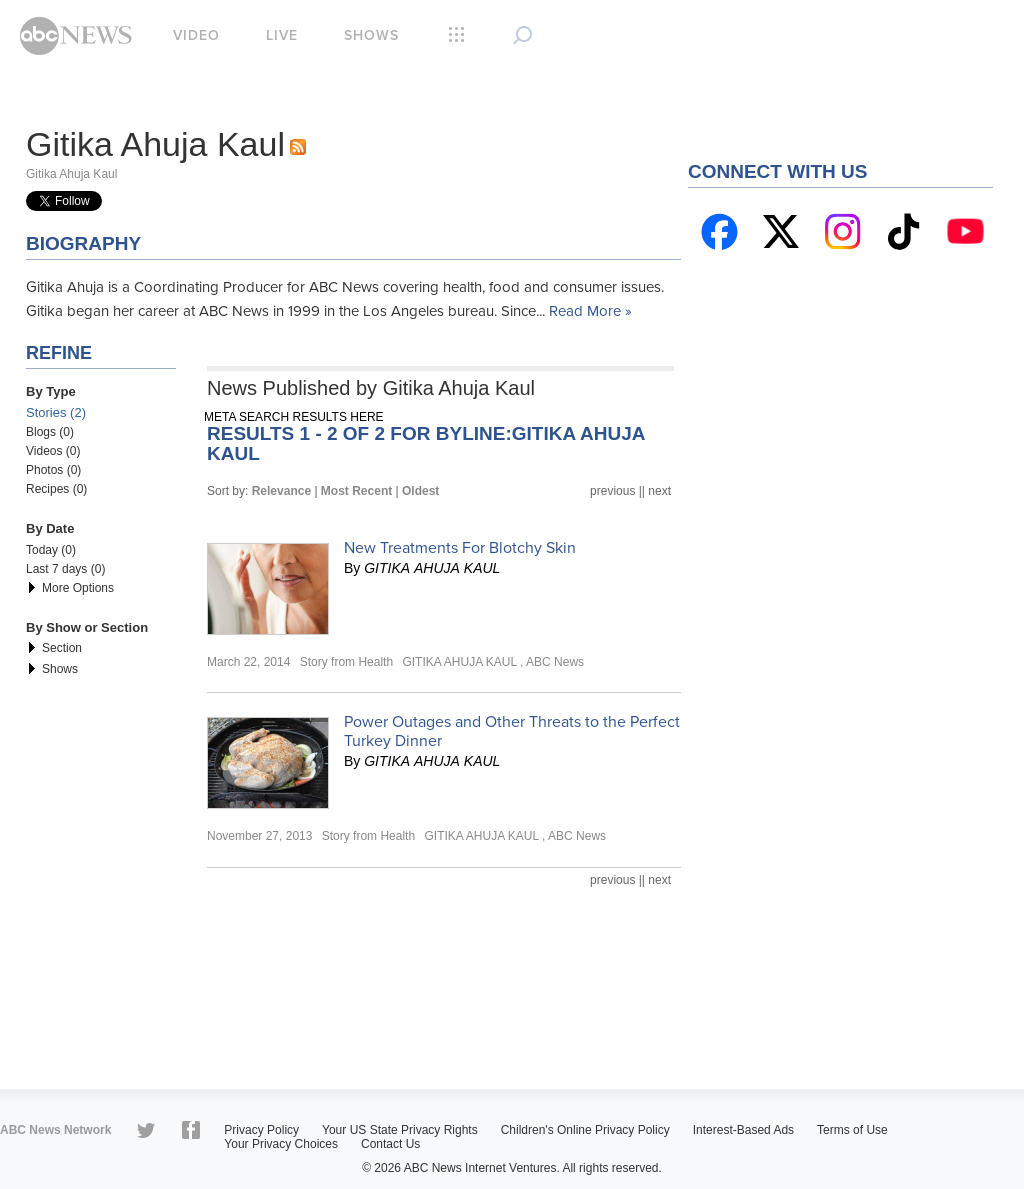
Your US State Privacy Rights (400, 1130)
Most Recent (356, 491)
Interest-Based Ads (743, 1130)
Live (282, 35)
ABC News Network (55, 1130)
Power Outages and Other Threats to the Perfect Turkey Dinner (512, 731)
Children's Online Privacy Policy (585, 1130)
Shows (371, 35)
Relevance (281, 491)
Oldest (420, 491)
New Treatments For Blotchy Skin (460, 548)
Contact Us (390, 1144)
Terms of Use (852, 1130)
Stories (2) (56, 412)
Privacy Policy (261, 1130)
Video (196, 35)
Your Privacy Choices (281, 1144)
